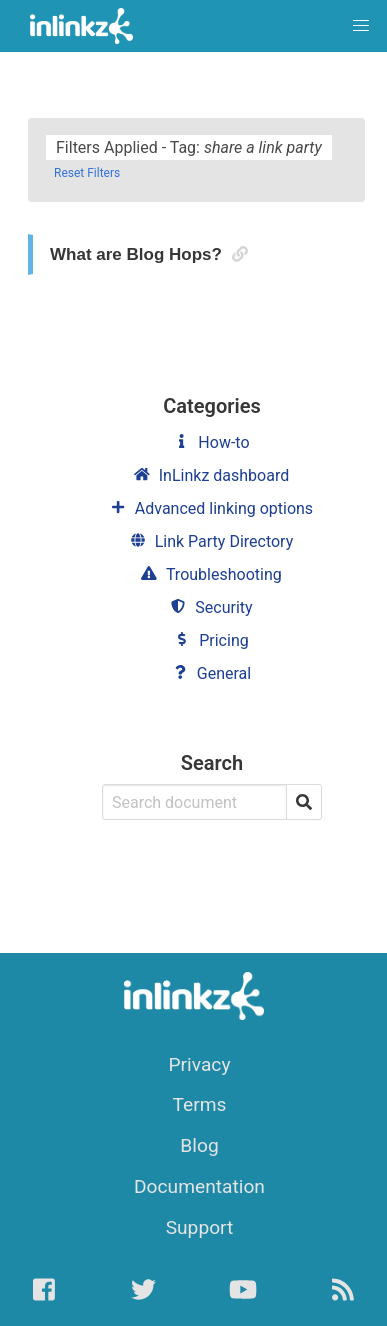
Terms (200, 1104)
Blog (199, 1145)
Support (200, 1227)
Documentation (199, 1186)
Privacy (200, 1064)
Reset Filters (87, 173)
